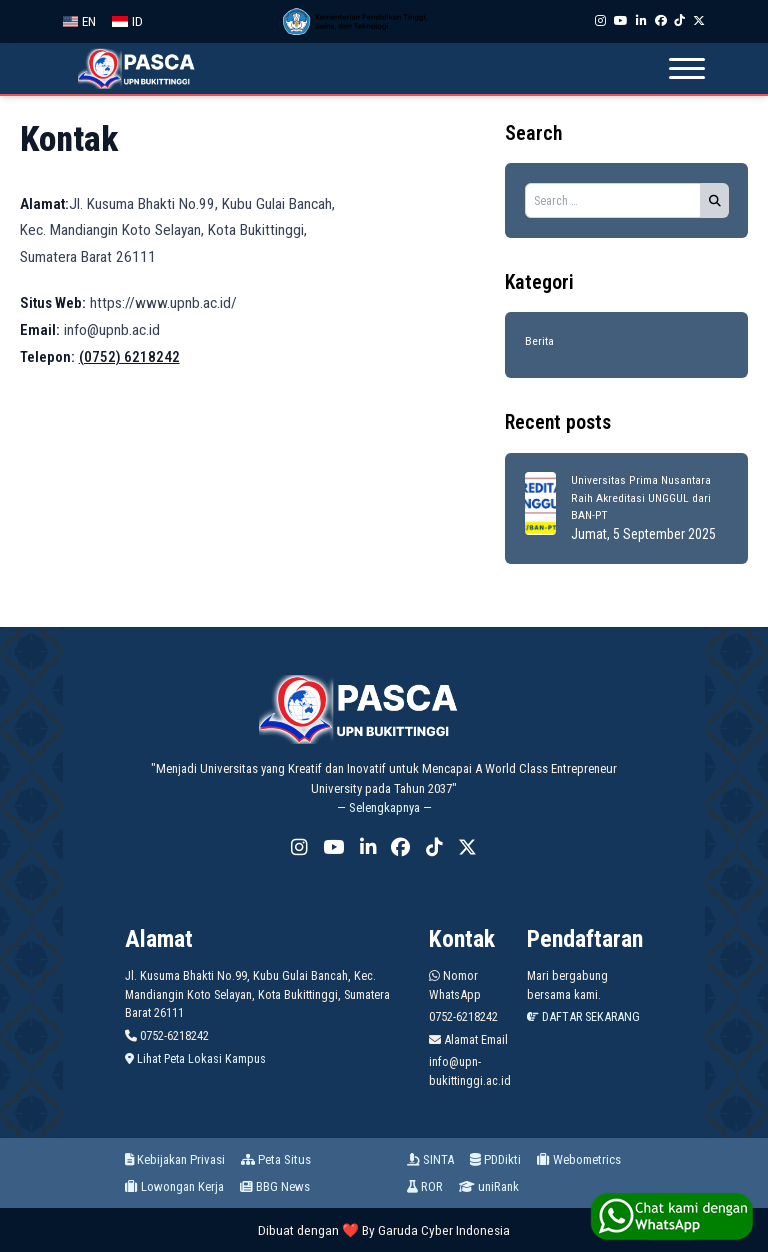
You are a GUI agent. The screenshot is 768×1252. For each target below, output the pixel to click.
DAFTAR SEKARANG (583, 1016)
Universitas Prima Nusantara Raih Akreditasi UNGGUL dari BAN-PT (641, 497)
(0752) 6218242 (129, 357)
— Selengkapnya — (384, 807)
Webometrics (579, 1159)
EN (80, 21)
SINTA (430, 1159)
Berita (539, 341)
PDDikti (495, 1159)
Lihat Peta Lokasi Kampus (195, 1058)
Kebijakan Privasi (175, 1159)
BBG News (275, 1186)
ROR (425, 1186)
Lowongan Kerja (174, 1186)
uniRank (489, 1186)
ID (127, 21)
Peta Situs (276, 1159)
